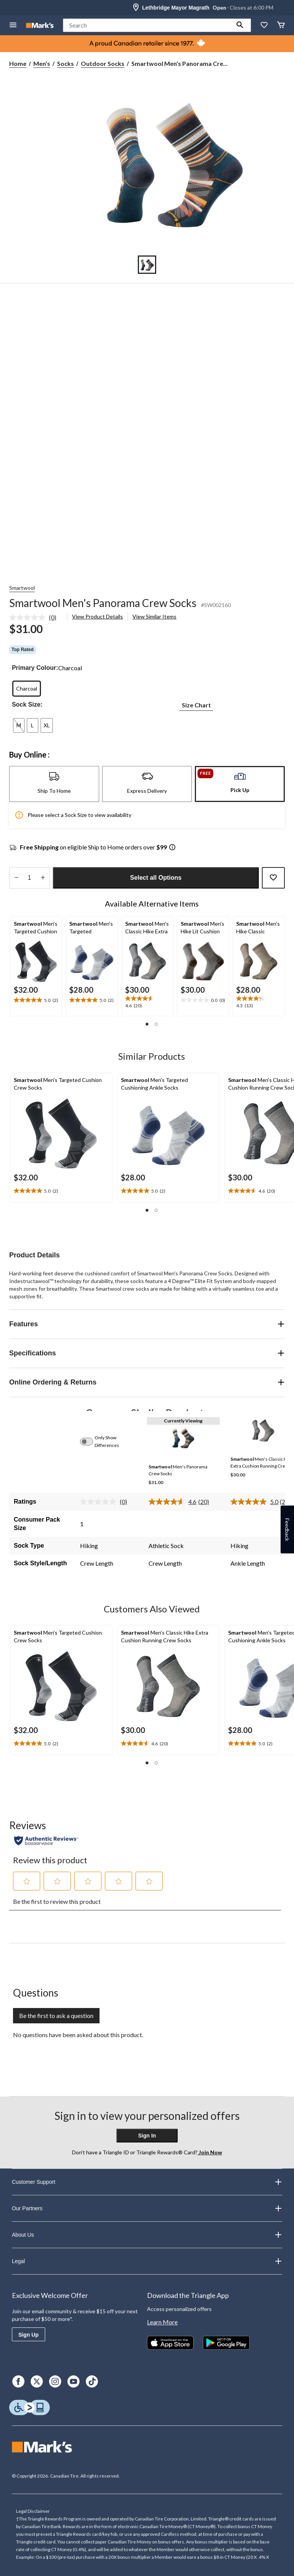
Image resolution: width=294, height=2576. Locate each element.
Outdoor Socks (102, 63)
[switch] (90, 1441)
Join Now (210, 2152)
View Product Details (97, 616)
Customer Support (147, 2182)
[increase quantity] (42, 877)
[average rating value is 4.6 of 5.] (173, 1501)
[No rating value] (29, 617)
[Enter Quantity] (29, 878)
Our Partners (147, 2208)
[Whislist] (264, 25)
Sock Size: (27, 704)
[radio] (26, 689)
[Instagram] (55, 2381)
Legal (147, 2261)
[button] (240, 25)
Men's (41, 63)
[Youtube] (73, 2381)
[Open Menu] (13, 25)
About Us (147, 2235)
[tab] (54, 784)
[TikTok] (92, 2381)
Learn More (162, 2322)
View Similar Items (154, 616)
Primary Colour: (35, 667)
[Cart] (281, 25)
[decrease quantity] (16, 877)
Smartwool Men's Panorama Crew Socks (102, 602)
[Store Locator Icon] (136, 7)
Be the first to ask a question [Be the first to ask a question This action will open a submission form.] (56, 2015)
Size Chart (196, 705)
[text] (36, 1000)
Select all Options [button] (155, 877)
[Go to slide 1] (147, 264)
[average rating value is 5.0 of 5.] (255, 1501)
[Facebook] (18, 2381)
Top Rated (22, 649)
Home (17, 63)
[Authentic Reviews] (46, 1840)
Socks (65, 63)
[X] (37, 2381)
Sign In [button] (147, 2135)
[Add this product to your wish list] (273, 878)
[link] (35, 617)
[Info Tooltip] (172, 848)
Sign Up (28, 2335)
